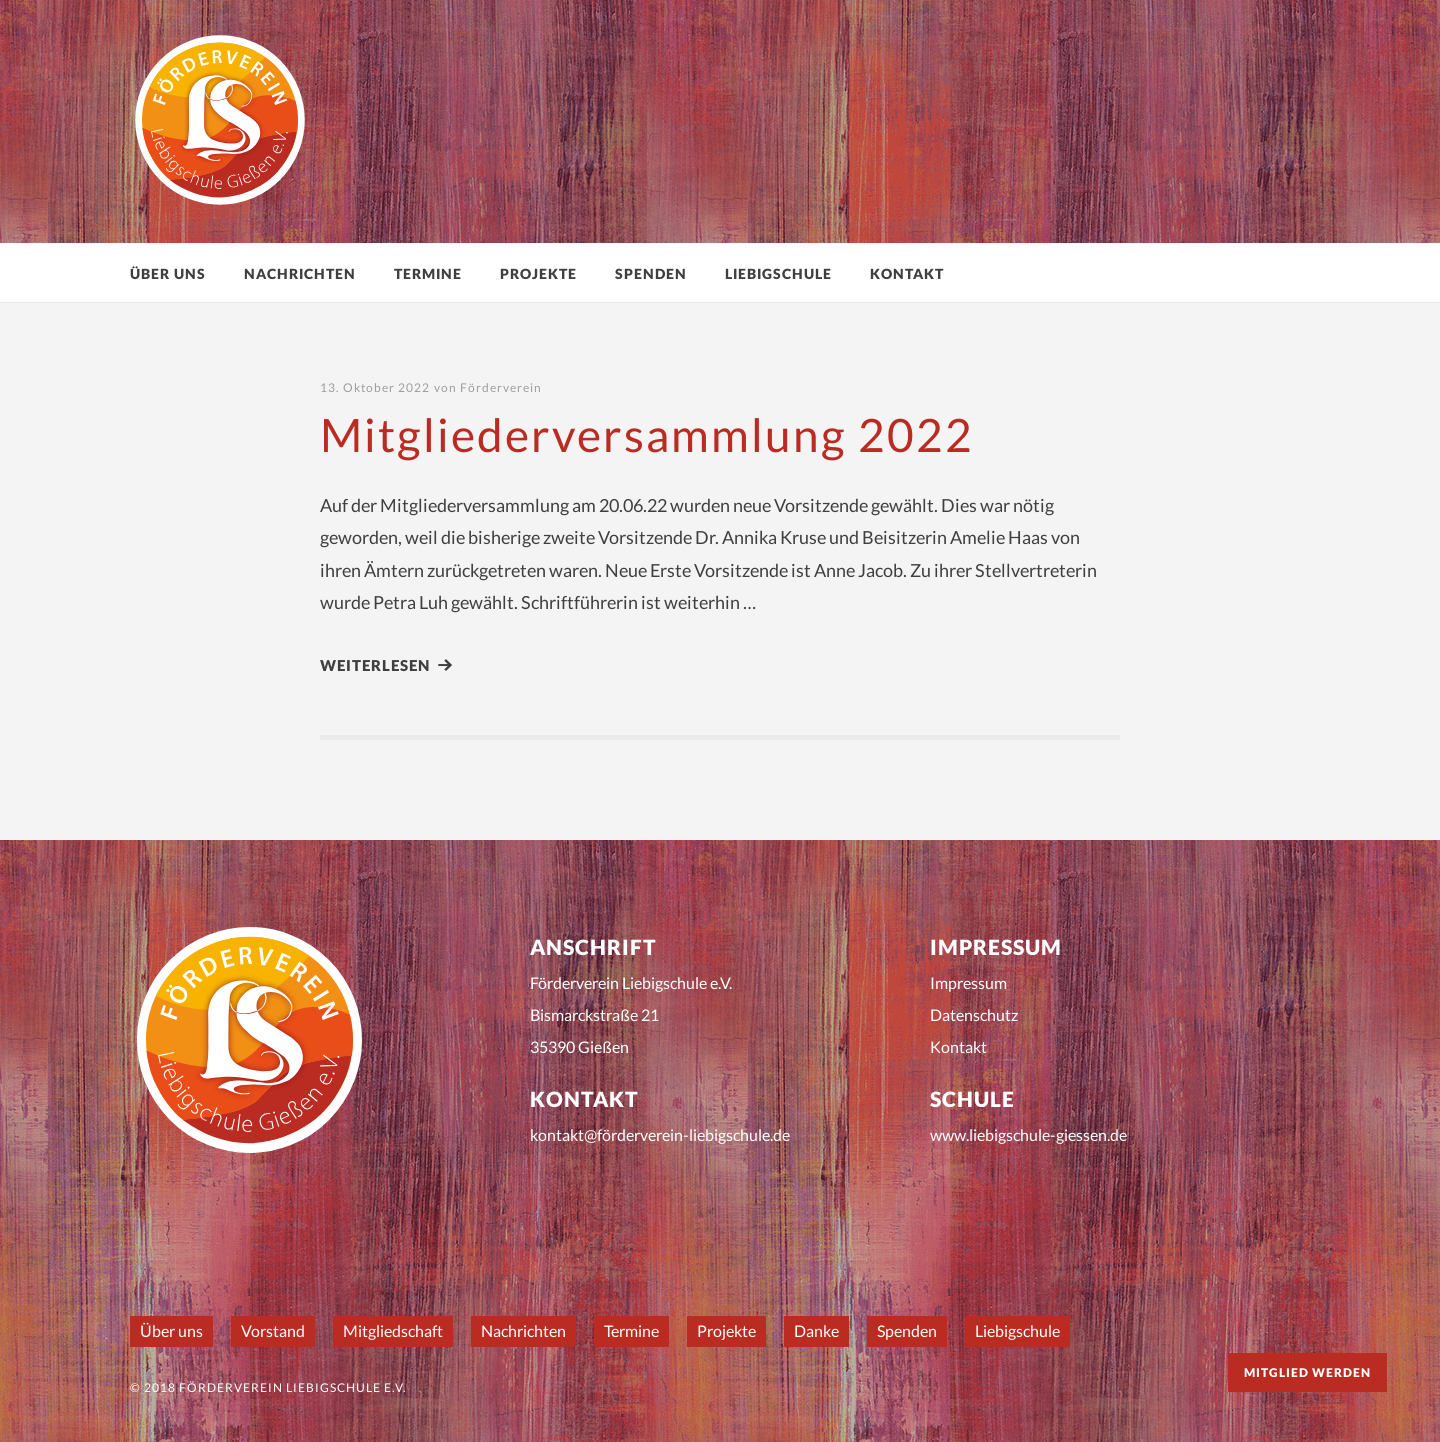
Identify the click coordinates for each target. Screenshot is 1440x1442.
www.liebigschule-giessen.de (1028, 1134)
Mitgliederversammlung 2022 (647, 434)
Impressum (968, 982)
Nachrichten (300, 273)
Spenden (651, 273)
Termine (428, 273)
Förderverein (501, 387)
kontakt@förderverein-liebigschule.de (660, 1134)
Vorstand (273, 1330)
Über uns (168, 273)
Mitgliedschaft (393, 1330)
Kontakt (907, 273)
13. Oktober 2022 (375, 387)
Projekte (538, 273)
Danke (816, 1330)
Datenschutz (974, 1014)
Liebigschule (778, 273)
